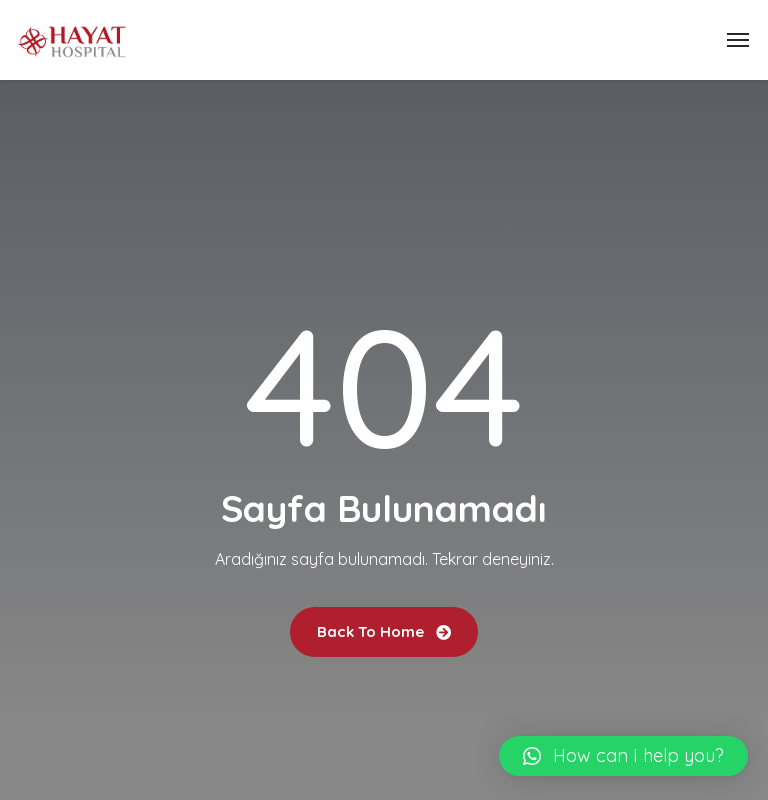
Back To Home (384, 631)
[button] (623, 756)
